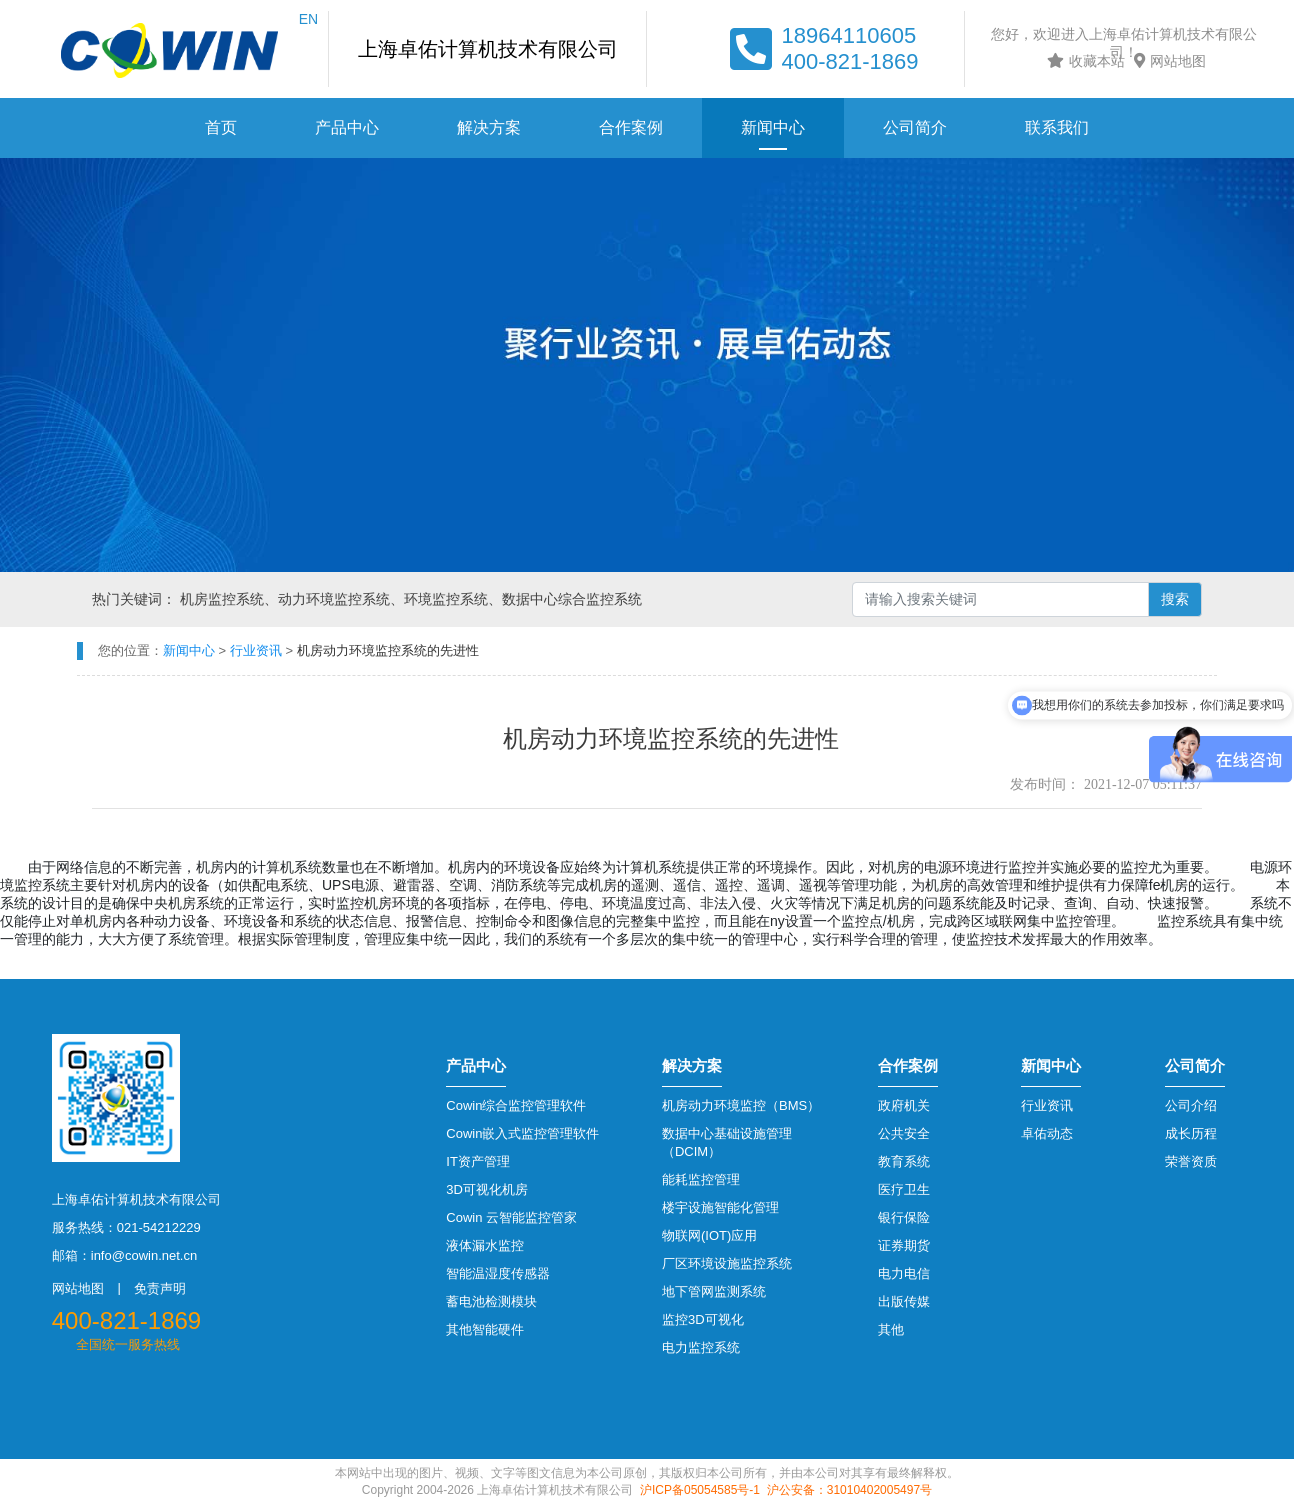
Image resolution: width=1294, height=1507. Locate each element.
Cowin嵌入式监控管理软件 (522, 1133)
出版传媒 (904, 1301)
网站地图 (1167, 61)
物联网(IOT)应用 (709, 1235)
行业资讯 (1047, 1105)
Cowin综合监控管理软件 (516, 1105)
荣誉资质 (1191, 1161)
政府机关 (904, 1105)
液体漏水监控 (485, 1245)
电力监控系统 (701, 1347)
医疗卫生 (904, 1189)
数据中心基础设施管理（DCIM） (727, 1142)
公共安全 (904, 1133)
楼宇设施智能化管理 (720, 1207)
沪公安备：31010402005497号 (849, 1490)
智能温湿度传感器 (498, 1273)
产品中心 (347, 127)
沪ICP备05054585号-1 (700, 1490)
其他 (891, 1329)
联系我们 (1057, 127)
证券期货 (904, 1245)
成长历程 (1191, 1133)
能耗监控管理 (701, 1179)
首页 (221, 127)
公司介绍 (1191, 1105)
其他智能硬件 (485, 1329)
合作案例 (631, 127)
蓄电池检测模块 (491, 1301)
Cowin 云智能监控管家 (511, 1217)
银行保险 (904, 1217)
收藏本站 (1083, 61)
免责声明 (160, 1288)
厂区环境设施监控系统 (727, 1263)
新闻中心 (773, 127)
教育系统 (904, 1161)
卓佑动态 (1047, 1133)
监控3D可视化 (703, 1319)
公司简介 (915, 127)
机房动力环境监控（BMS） (741, 1105)
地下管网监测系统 (714, 1291)
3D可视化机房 (487, 1189)
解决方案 (489, 127)
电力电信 (904, 1273)
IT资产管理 (478, 1161)
